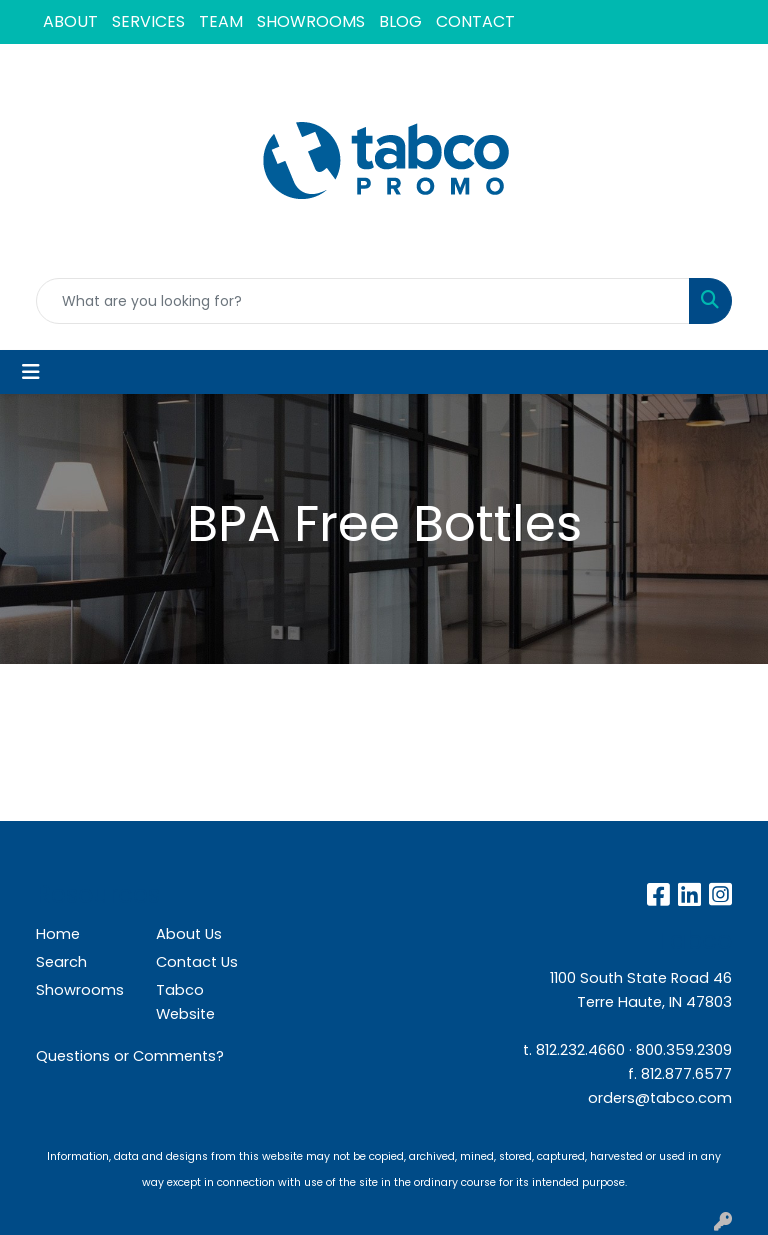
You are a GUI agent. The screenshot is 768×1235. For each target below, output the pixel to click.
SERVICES (148, 21)
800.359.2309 (684, 1050)
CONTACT (475, 21)
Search (61, 962)
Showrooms (80, 990)
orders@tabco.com (660, 1098)
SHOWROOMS (311, 21)
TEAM (221, 21)
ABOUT (70, 21)
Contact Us (197, 962)
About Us (189, 934)
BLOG (400, 21)
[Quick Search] (363, 301)
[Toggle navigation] (31, 372)
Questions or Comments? (130, 1056)
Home (58, 934)
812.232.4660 (580, 1050)
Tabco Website (185, 1002)
